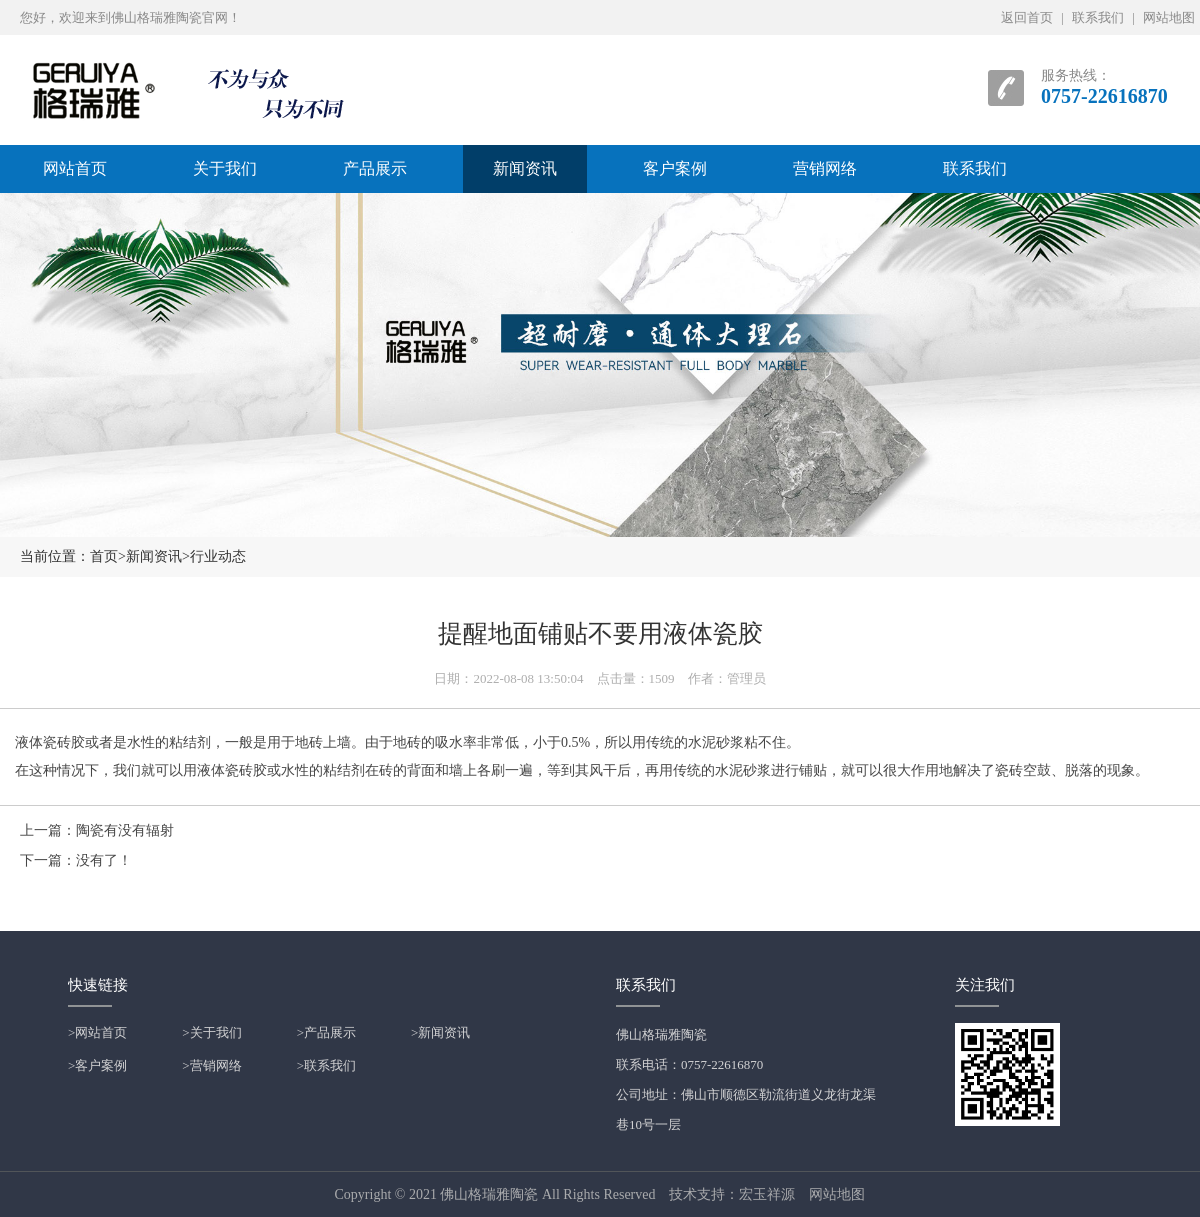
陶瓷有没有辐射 (125, 830)
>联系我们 (326, 1065)
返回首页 (1027, 17)
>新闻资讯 (440, 1032)
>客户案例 (97, 1065)
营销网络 (825, 168)
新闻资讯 (525, 168)
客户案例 (675, 168)
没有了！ (104, 860)
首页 (104, 556)
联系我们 (1098, 17)
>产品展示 (326, 1032)
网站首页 (75, 168)
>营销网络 (211, 1065)
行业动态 (218, 556)
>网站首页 (97, 1032)
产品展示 (375, 168)
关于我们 (225, 168)
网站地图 (1169, 17)
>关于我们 (211, 1032)
